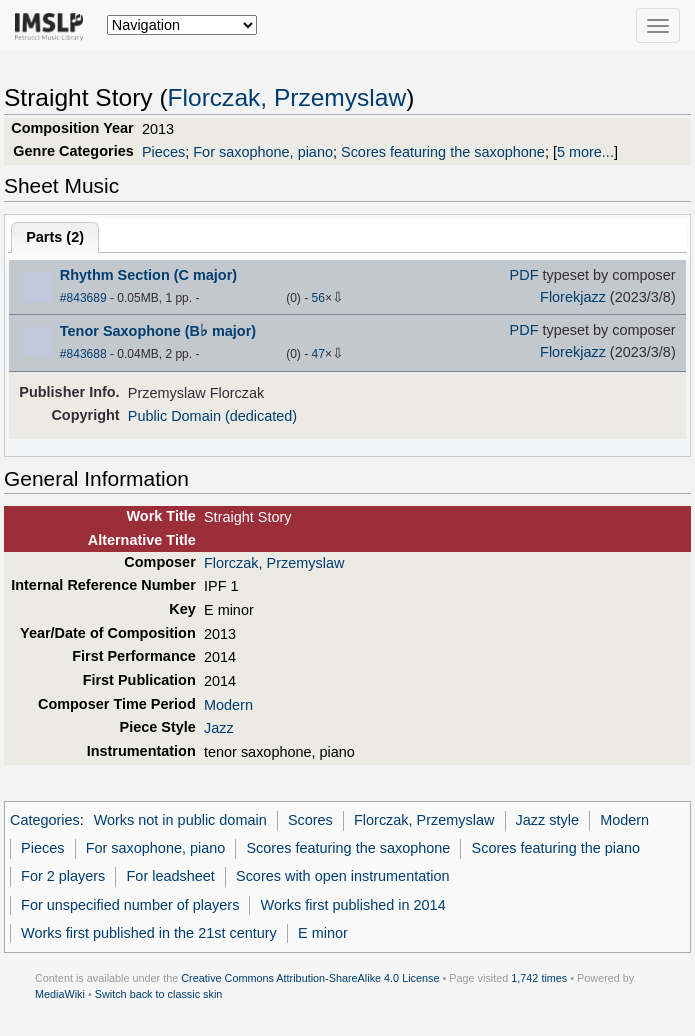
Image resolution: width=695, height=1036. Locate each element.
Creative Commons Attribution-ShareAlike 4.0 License (310, 978)
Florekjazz (573, 297)
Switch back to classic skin (159, 994)
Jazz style (547, 820)
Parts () (55, 237)
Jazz (219, 728)
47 (318, 354)
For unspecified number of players (130, 905)
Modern (228, 705)
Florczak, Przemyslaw (287, 97)
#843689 (83, 298)
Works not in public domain (180, 820)
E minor (323, 933)
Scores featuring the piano (556, 848)
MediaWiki (60, 994)
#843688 (83, 354)
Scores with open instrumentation (342, 876)
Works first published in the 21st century (149, 933)
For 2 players (63, 876)
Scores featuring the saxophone (443, 152)
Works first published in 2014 (353, 905)
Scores (310, 820)
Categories (45, 820)
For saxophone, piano (263, 152)
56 (318, 298)
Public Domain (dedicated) (212, 416)
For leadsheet (171, 876)
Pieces (163, 152)
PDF (524, 275)
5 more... (585, 152)
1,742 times (539, 978)
